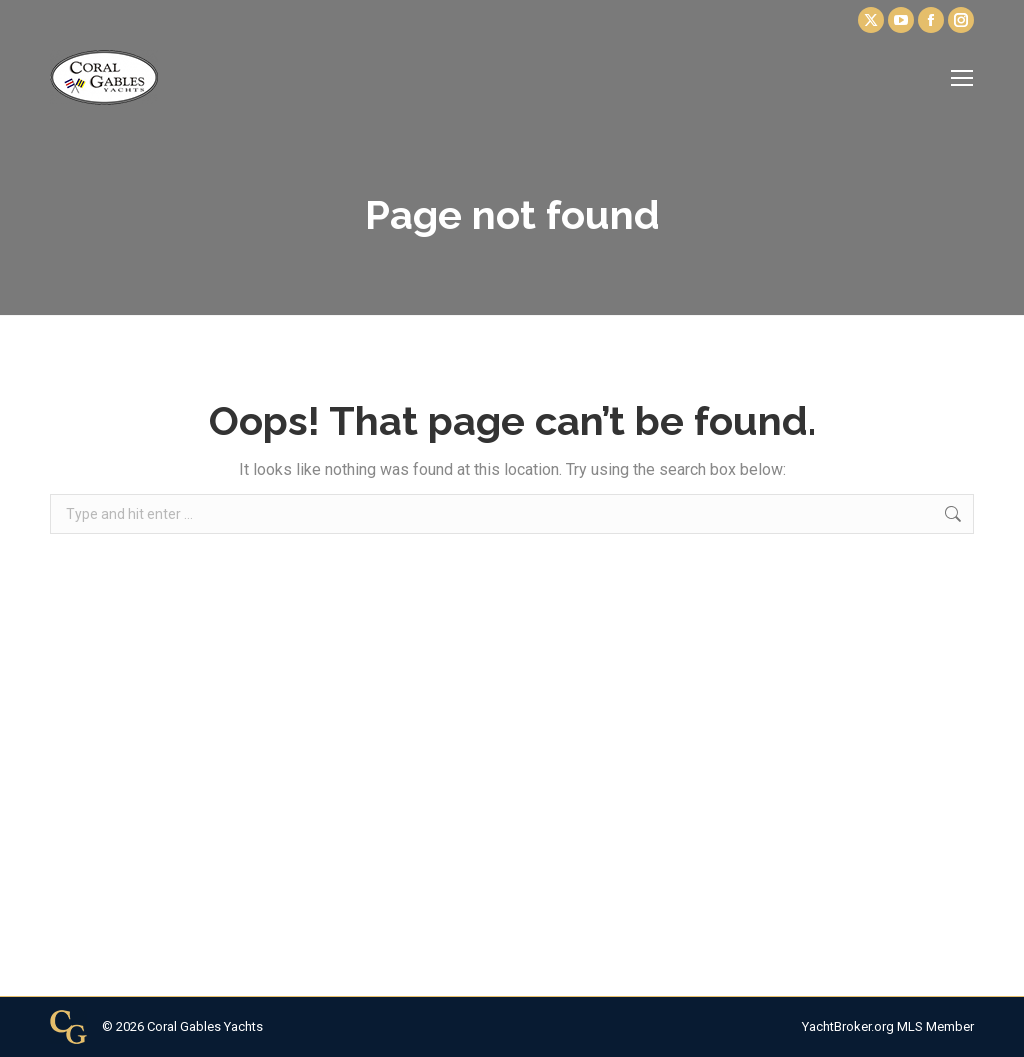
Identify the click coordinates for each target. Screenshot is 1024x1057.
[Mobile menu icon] (962, 78)
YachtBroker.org (848, 1026)
